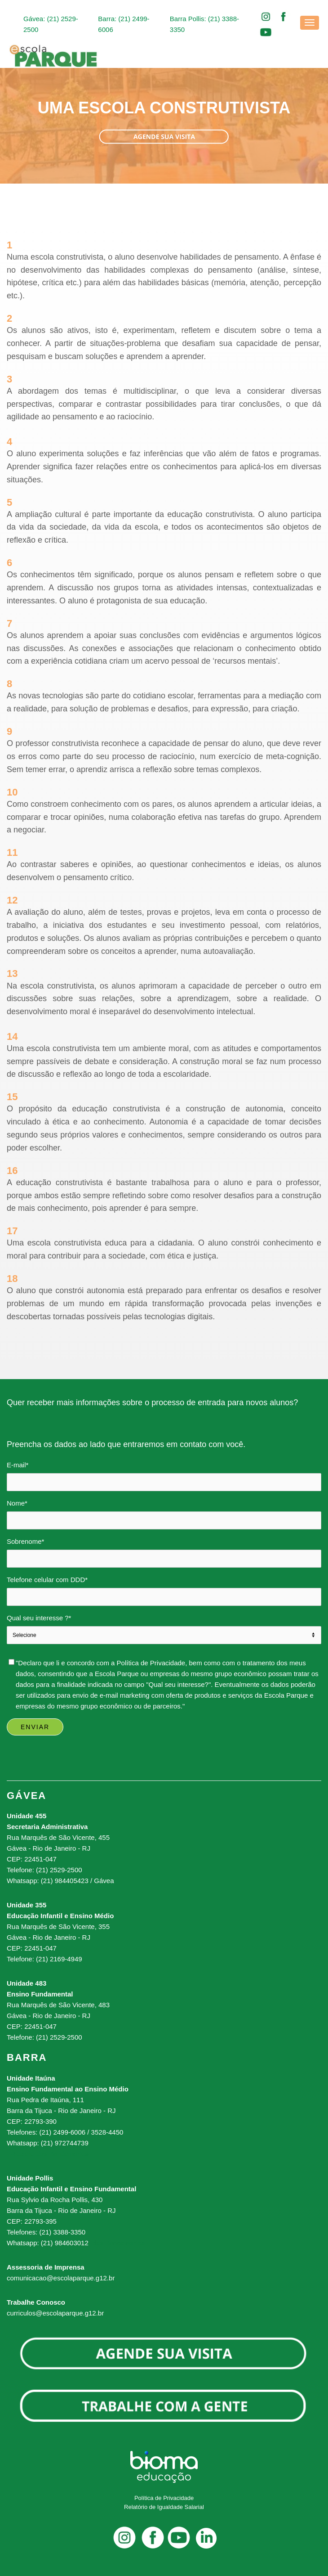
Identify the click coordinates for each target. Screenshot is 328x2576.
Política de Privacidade (164, 2498)
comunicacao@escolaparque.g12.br (61, 2278)
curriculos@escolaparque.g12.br (55, 2313)
